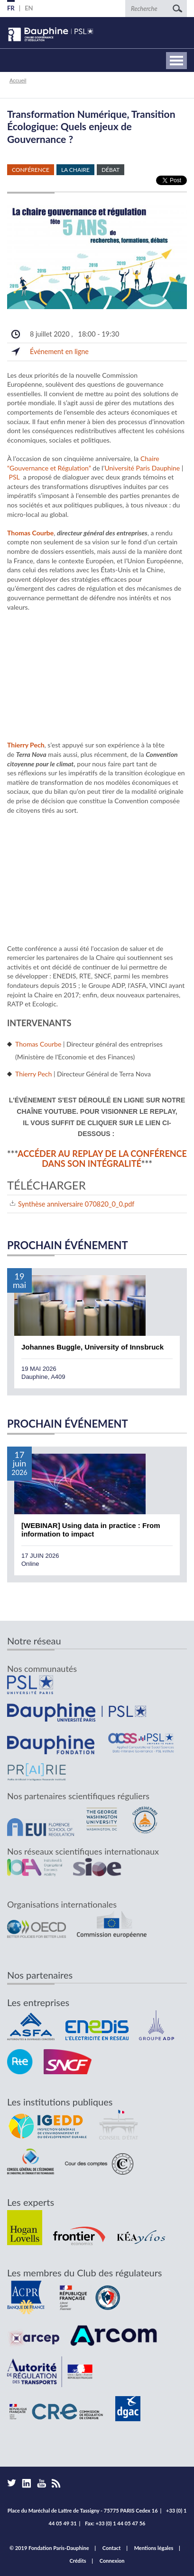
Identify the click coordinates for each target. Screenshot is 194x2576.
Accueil (17, 80)
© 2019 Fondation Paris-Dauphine (49, 2548)
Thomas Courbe (38, 1044)
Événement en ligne (59, 351)
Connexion (112, 2561)
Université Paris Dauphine (142, 468)
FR (11, 8)
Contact (111, 2548)
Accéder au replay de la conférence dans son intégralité (102, 1158)
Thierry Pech (33, 1074)
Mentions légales (154, 2548)
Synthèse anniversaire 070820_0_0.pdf (76, 1204)
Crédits (78, 2561)
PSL (14, 477)
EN (29, 8)
